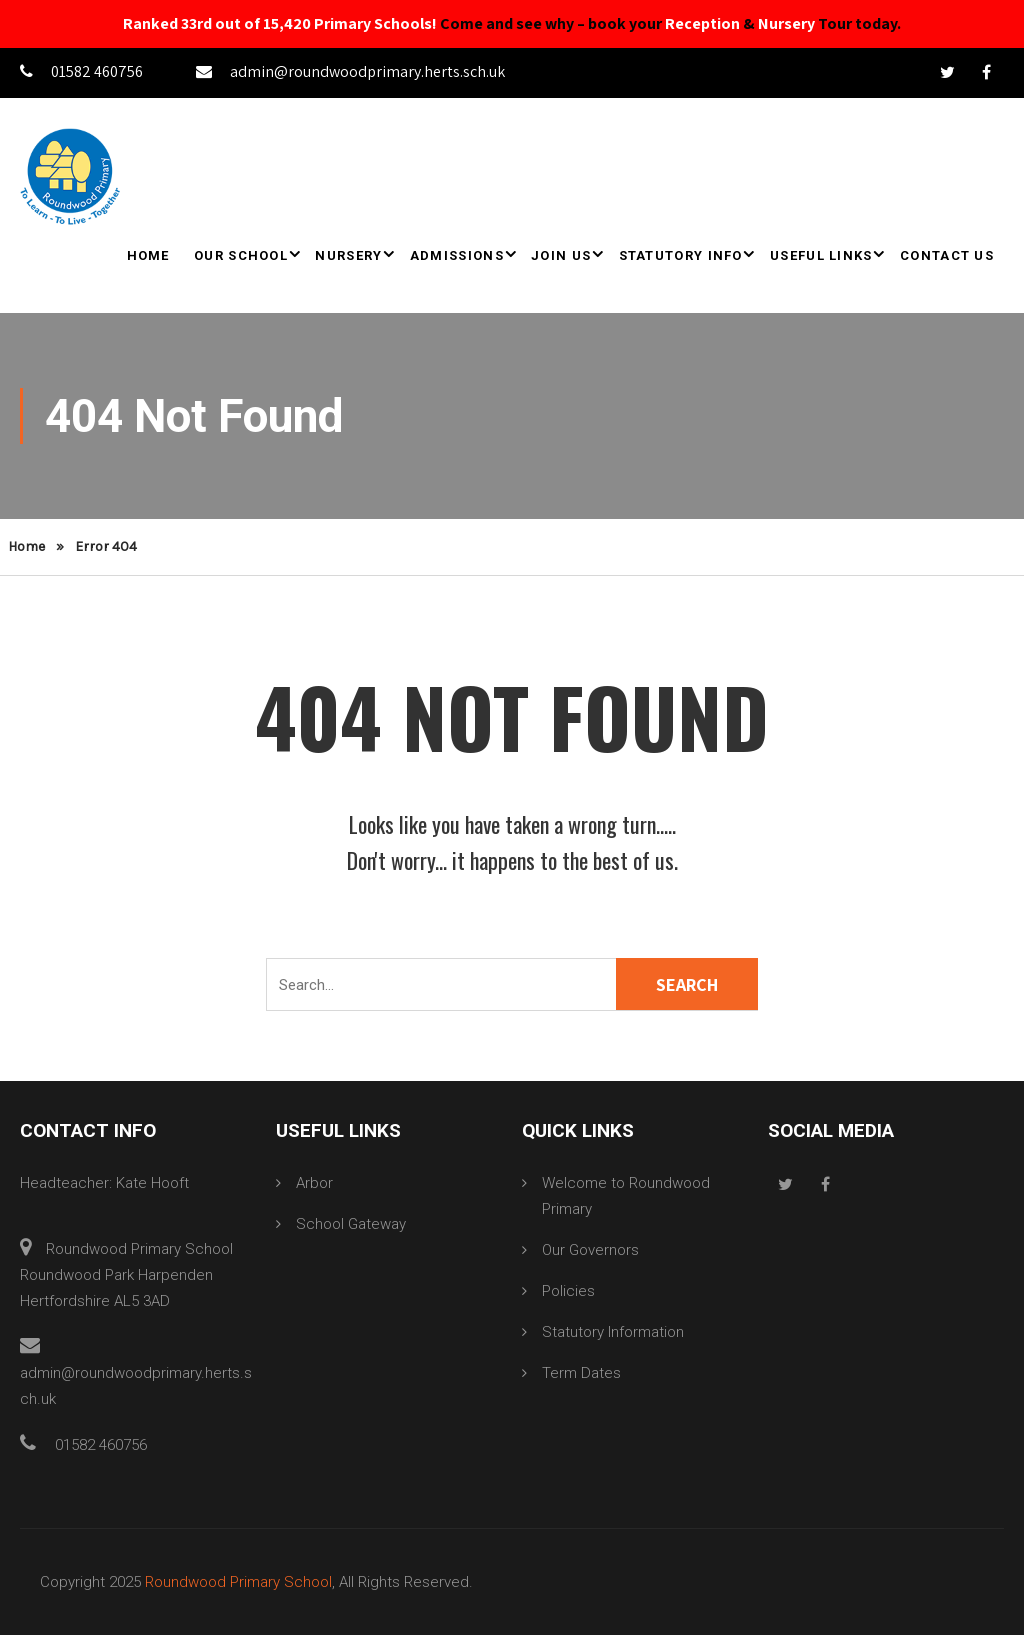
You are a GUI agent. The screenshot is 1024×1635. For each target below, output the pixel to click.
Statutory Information (613, 1332)
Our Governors (590, 1250)
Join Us (561, 255)
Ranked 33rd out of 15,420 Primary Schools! (280, 23)
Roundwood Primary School (238, 1582)
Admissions (457, 255)
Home (148, 255)
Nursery (786, 23)
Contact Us (947, 255)
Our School (241, 255)
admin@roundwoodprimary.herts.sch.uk (350, 71)
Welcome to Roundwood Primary (626, 1196)
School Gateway (351, 1224)
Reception (702, 23)
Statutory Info (681, 255)
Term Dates (581, 1373)
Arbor (314, 1183)
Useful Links (821, 255)
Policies (568, 1291)
